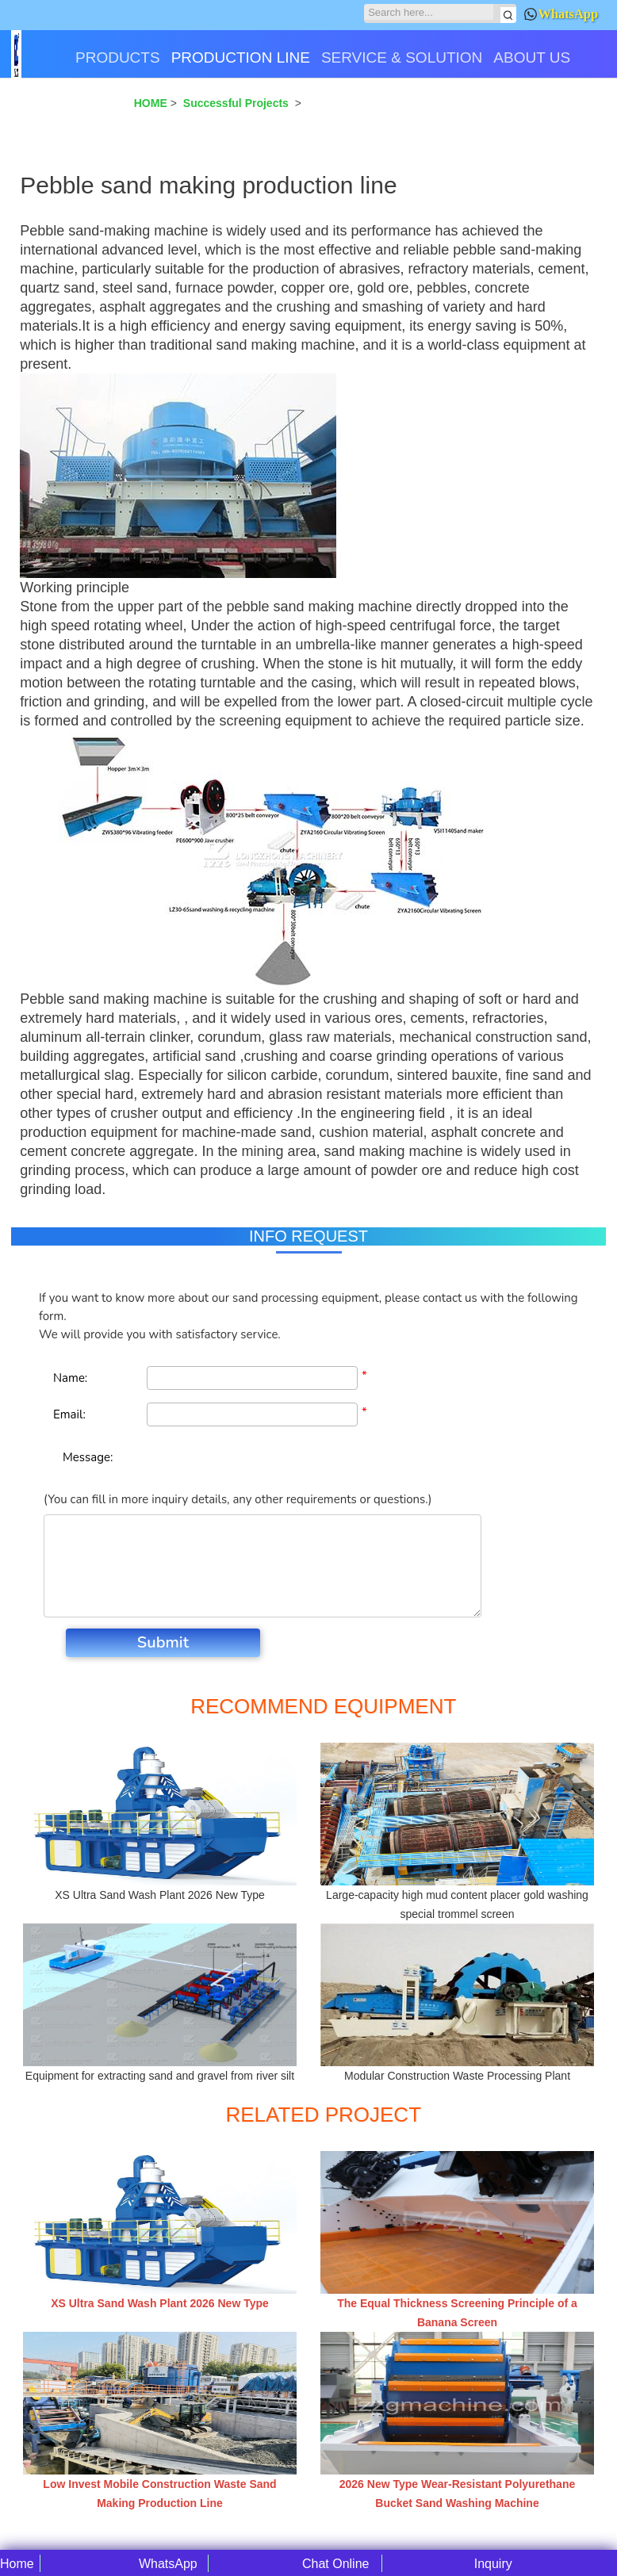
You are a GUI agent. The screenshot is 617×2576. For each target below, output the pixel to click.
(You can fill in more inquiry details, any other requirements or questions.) (237, 1499)
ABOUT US (531, 57)
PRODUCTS (117, 57)
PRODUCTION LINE (240, 57)
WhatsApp (561, 13)
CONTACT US (65, 113)
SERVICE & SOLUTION (401, 57)
